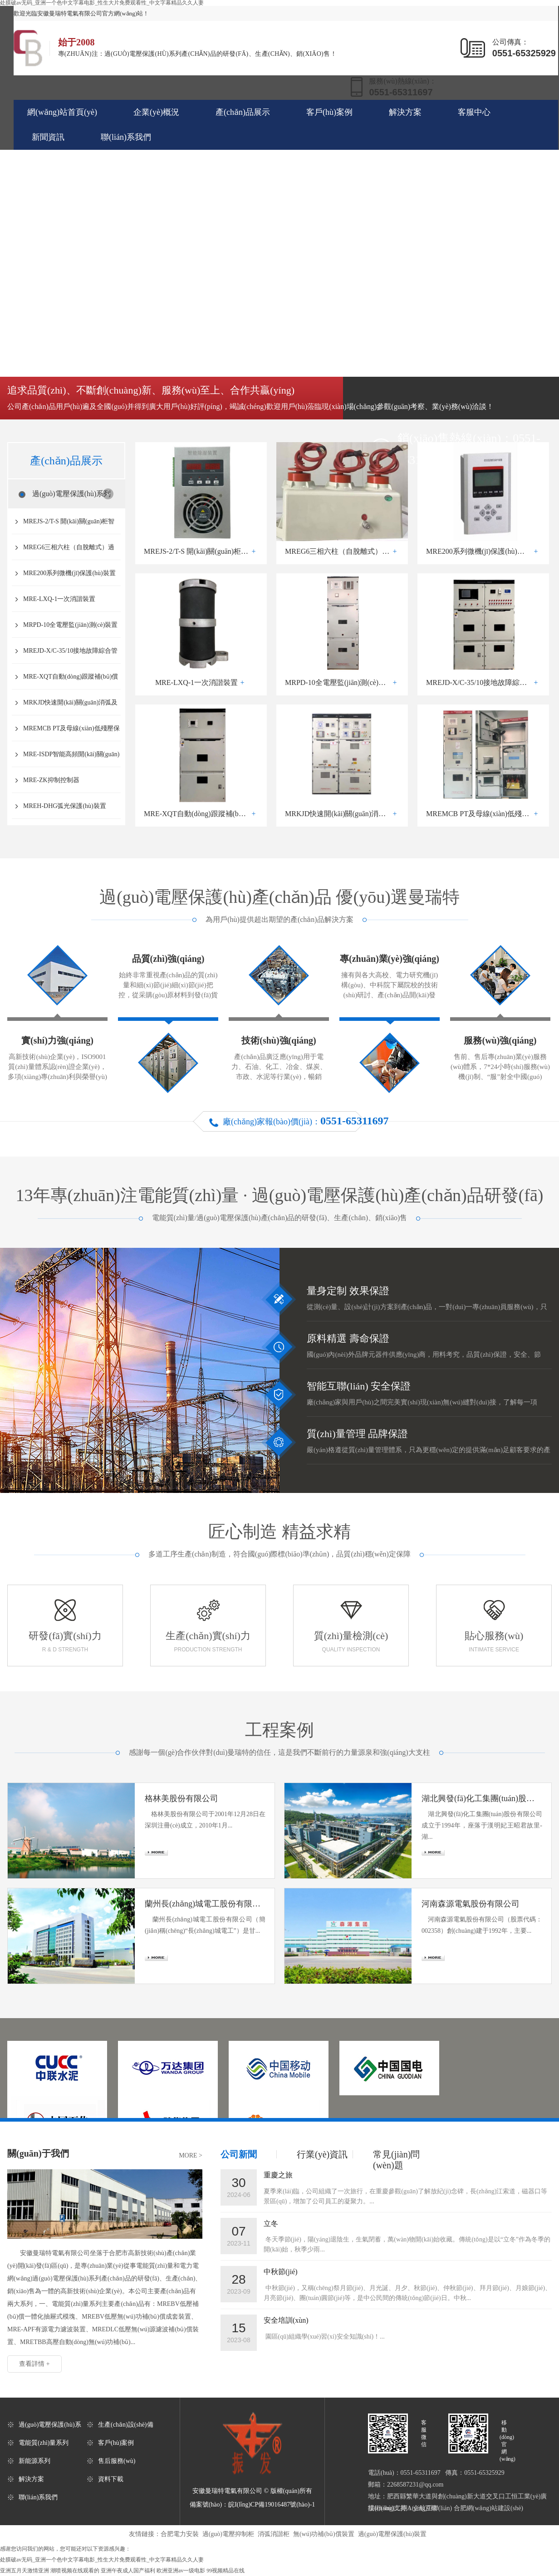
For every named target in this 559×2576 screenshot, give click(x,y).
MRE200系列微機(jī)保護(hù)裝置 (69, 573)
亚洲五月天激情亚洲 (24, 2570)
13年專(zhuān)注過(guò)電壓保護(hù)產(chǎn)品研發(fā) (280, 1195)
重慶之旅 (278, 2175)
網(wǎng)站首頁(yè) (62, 112)
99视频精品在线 (225, 2570)
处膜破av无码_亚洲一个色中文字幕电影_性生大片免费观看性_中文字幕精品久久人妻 (102, 2559)
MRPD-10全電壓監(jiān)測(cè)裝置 (70, 624)
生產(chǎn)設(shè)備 (125, 2424)
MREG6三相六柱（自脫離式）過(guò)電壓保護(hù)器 (68, 552)
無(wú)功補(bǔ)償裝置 (323, 2534)
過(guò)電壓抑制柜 (228, 2534)
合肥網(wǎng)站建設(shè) (488, 2508)
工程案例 (279, 1729)
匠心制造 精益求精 (279, 1531)
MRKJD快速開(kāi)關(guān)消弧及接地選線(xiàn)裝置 (70, 707)
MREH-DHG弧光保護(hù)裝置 (64, 806)
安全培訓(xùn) (286, 2320)
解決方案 (405, 112)
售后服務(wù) (116, 2461)
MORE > (190, 2155)
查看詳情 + (34, 2363)
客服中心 (474, 112)
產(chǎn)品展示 (243, 112)
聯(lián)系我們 (126, 137)
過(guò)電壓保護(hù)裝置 (392, 2534)
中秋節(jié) (281, 2272)
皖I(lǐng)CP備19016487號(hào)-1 (271, 2504)
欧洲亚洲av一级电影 (181, 2570)
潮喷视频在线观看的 (74, 2570)
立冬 (271, 2223)
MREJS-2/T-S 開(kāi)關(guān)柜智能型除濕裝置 (68, 526)
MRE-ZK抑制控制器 (51, 780)
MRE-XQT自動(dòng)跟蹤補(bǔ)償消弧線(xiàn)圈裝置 (70, 681)
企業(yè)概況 (156, 112)
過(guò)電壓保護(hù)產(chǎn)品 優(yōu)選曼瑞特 (279, 896)
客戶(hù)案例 (329, 112)
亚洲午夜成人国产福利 (128, 2570)
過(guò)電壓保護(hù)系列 (71, 493)
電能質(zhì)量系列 (44, 2442)
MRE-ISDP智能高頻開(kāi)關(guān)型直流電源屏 (71, 759)
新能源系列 (34, 2461)
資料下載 (110, 2479)
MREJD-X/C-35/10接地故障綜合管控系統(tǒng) (70, 655)
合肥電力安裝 (180, 2534)
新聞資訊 (48, 137)
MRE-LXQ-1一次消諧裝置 (59, 599)
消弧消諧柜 (273, 2534)
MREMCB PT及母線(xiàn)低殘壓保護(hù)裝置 (71, 733)
